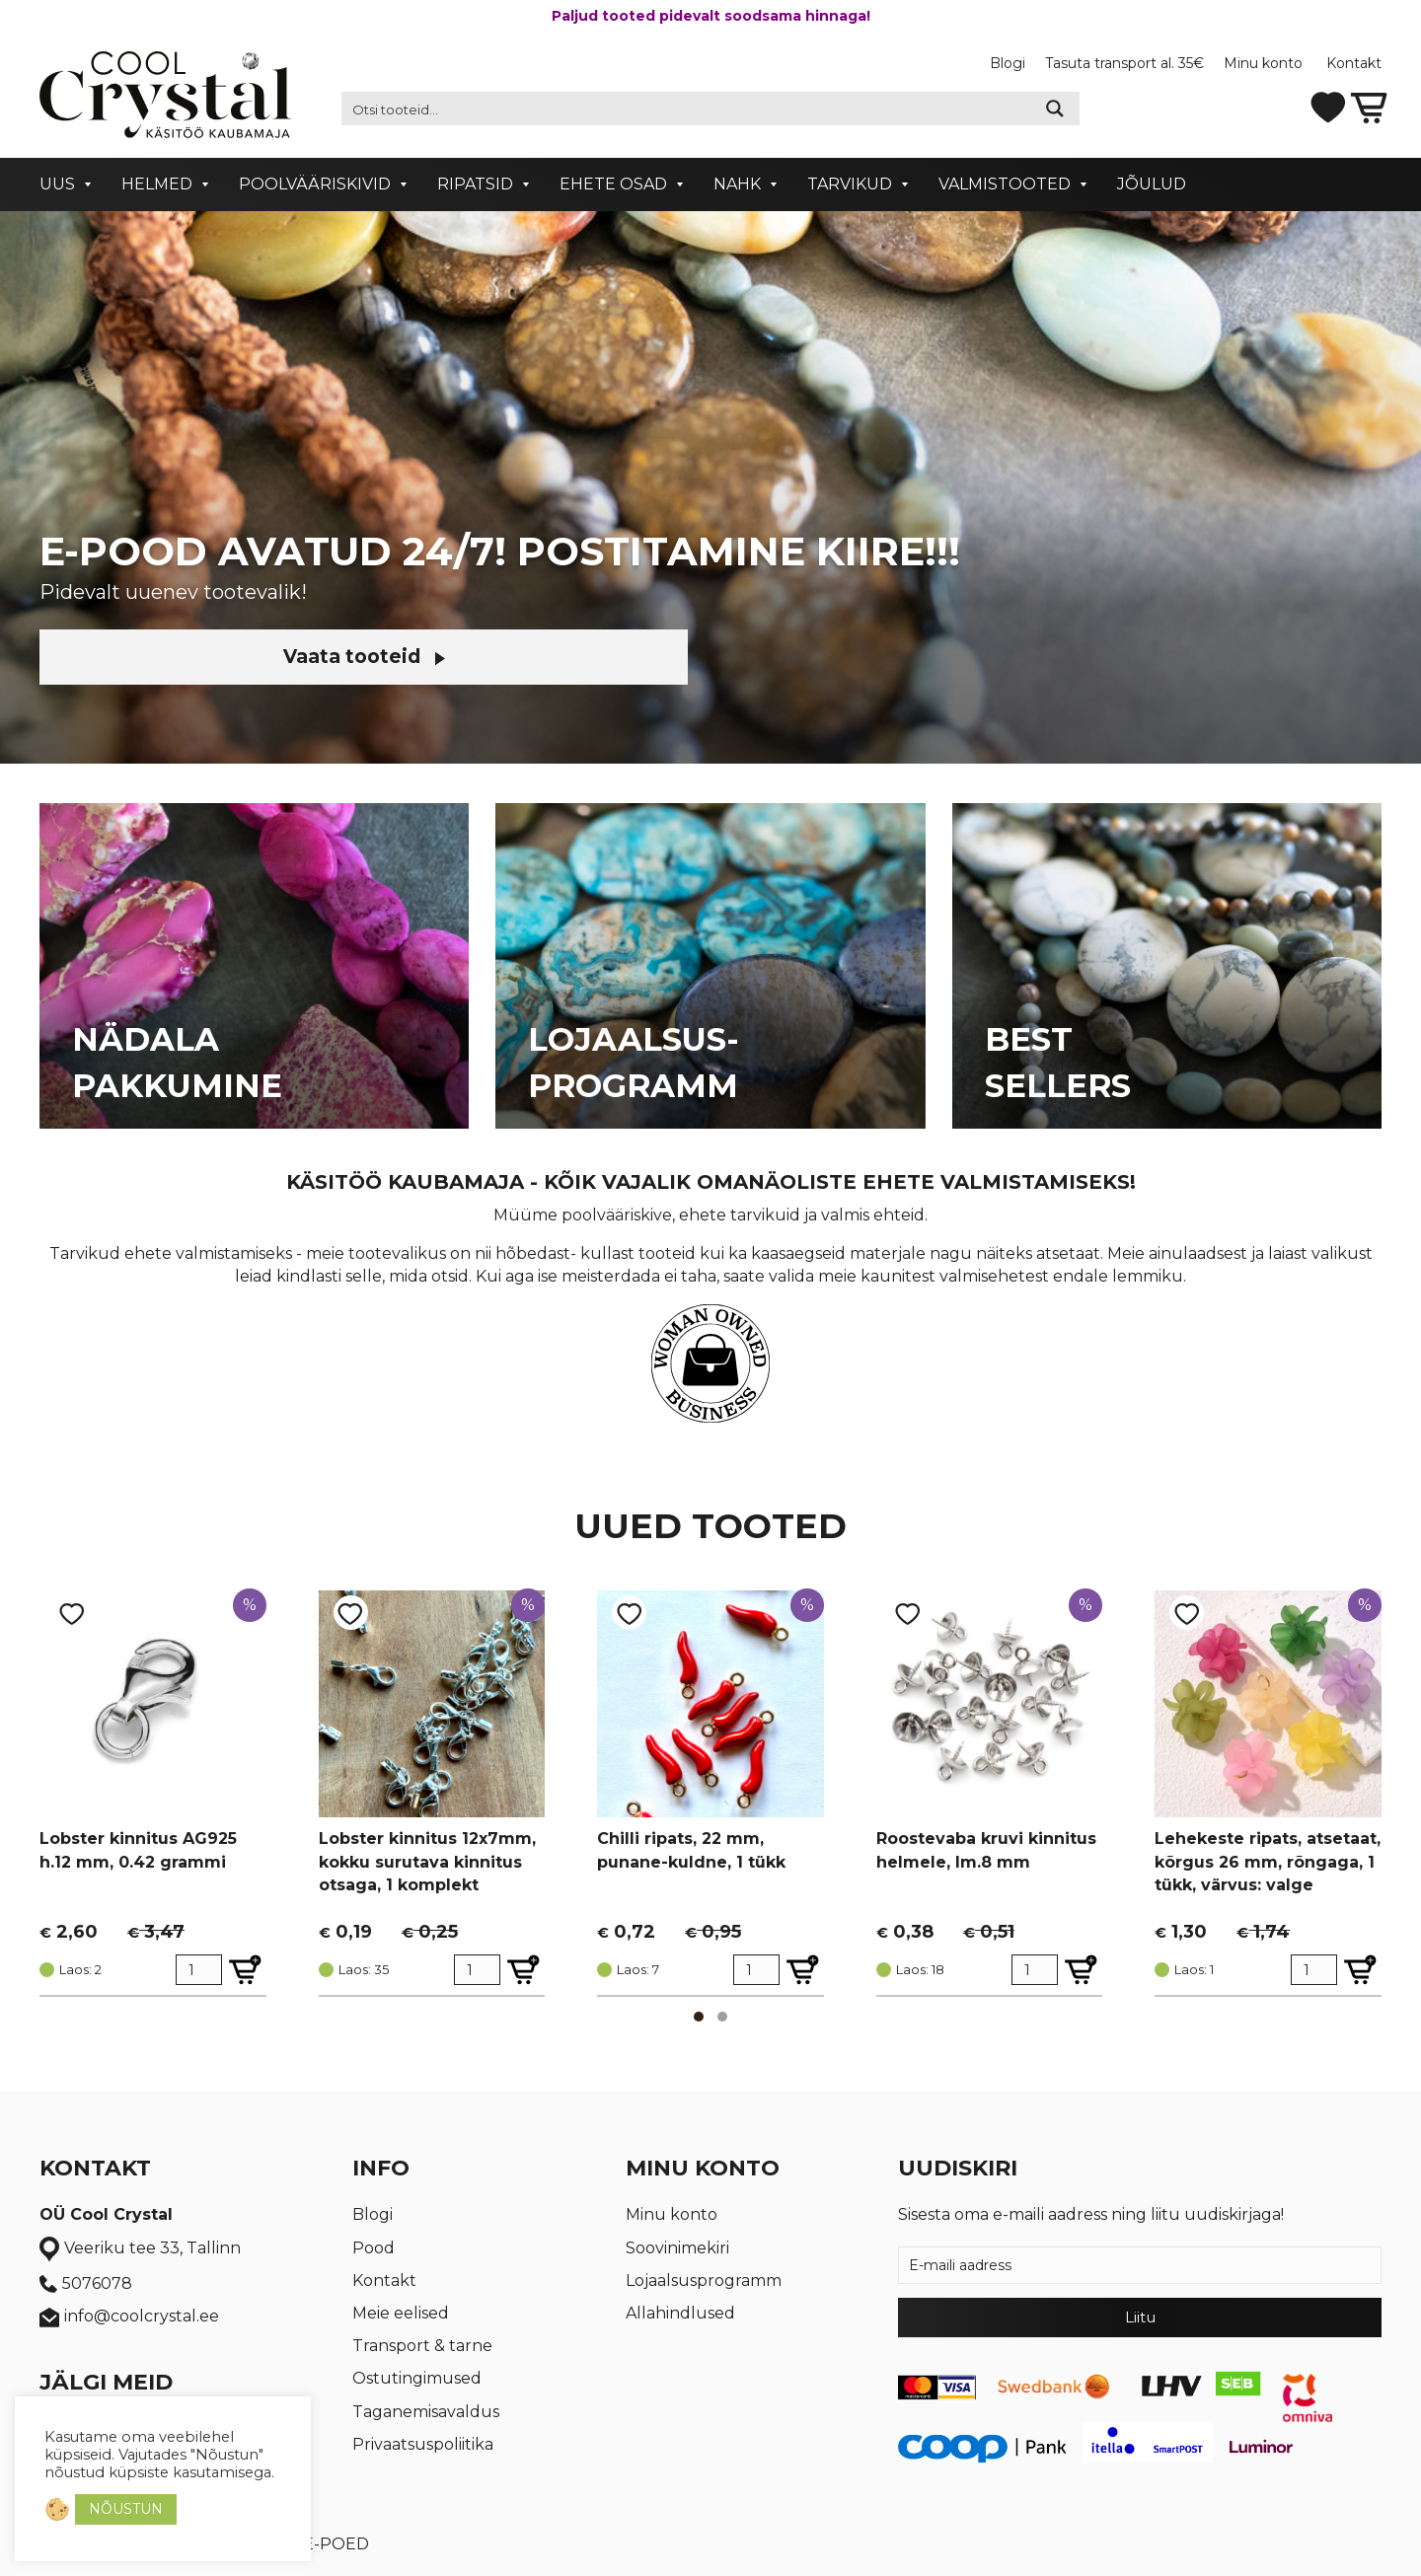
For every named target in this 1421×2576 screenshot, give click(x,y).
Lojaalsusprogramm (704, 2280)
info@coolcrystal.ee (129, 2317)
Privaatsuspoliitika (422, 2444)
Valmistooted (1004, 184)
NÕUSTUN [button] (126, 2509)
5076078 (85, 2284)
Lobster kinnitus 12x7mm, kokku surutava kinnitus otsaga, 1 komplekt (427, 1861)
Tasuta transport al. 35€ (1124, 63)
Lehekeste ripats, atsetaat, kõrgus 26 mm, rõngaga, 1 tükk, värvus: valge (1268, 1861)
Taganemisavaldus (425, 2411)
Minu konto (1265, 63)
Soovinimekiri (677, 2248)
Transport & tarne (422, 2345)
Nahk (737, 184)
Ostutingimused (417, 2378)
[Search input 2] (686, 108)
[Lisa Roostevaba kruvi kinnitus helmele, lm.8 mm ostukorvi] (1081, 1969)
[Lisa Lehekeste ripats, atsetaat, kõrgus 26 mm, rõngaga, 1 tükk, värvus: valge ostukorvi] (1360, 1969)
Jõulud (1151, 184)
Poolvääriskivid (315, 184)
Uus (57, 184)
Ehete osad (613, 184)
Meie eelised (400, 2313)
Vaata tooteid (207, 656)
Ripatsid (475, 184)
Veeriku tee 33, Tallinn (140, 2249)
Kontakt (1354, 63)
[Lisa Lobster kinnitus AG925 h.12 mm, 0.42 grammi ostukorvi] (245, 1969)
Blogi (1007, 63)
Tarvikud (849, 184)
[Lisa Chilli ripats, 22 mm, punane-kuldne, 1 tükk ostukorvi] (803, 1969)
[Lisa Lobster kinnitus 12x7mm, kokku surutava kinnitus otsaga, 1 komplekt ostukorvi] (523, 1969)
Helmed (156, 184)
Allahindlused (680, 2313)
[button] (698, 2016)
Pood (373, 2248)
